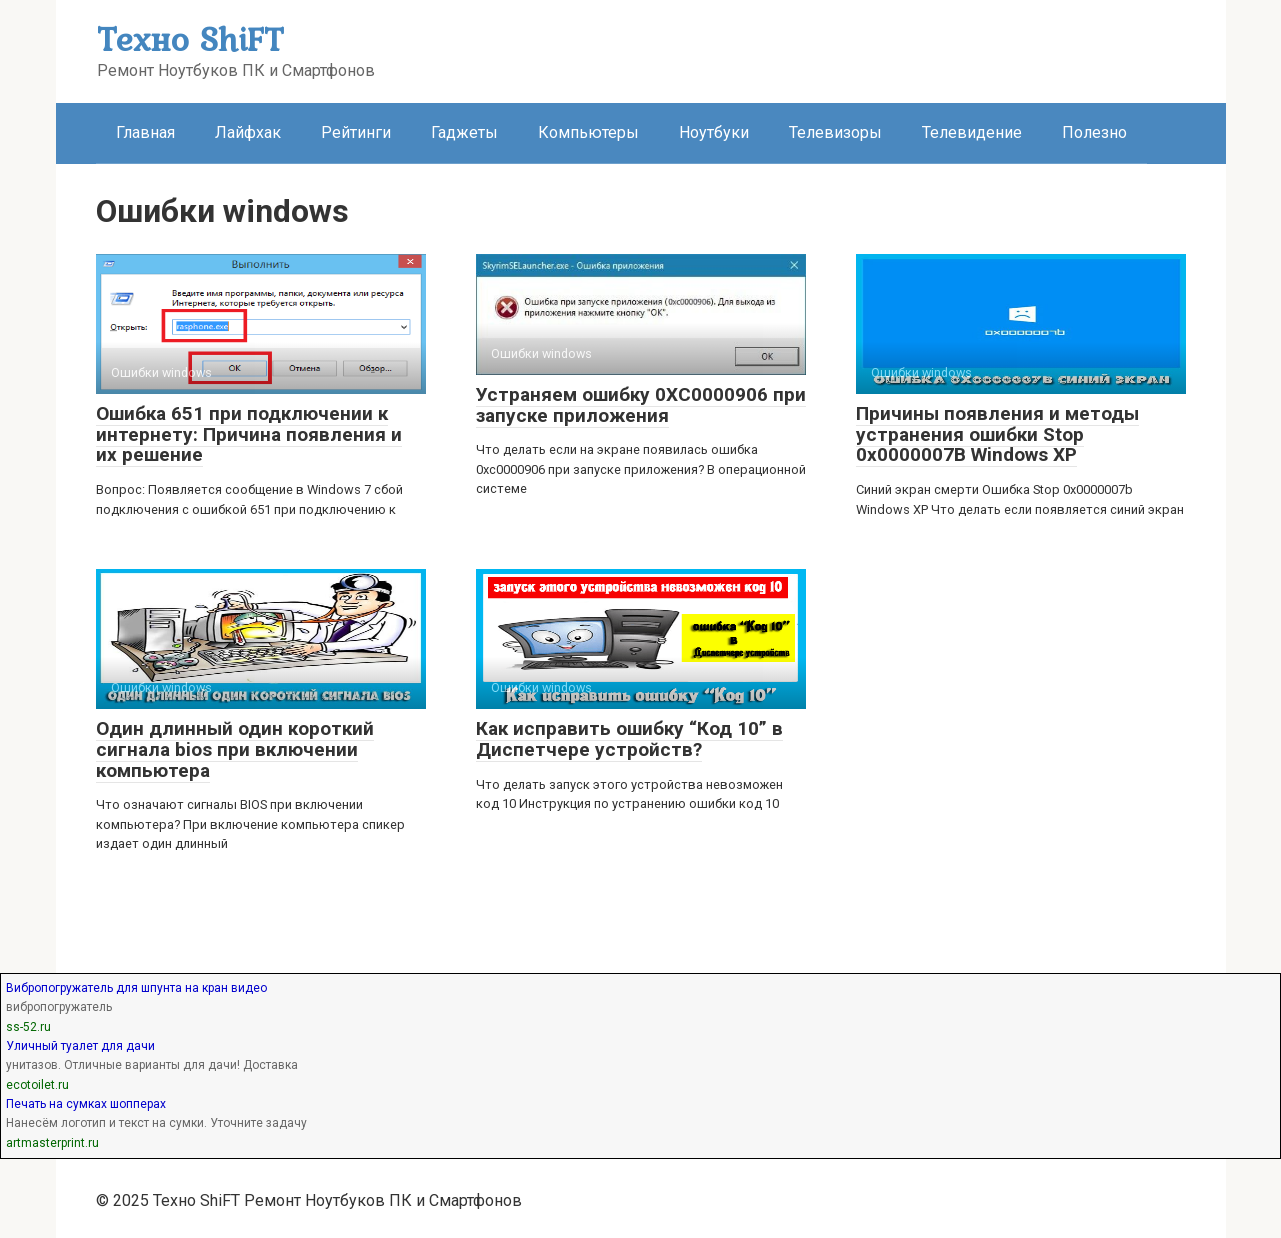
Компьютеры (588, 132)
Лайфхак (248, 132)
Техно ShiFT (190, 38)
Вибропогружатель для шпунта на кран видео (136, 988)
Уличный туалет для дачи (80, 1046)
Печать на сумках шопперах (86, 1104)
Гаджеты (464, 132)
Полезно (1094, 132)
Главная (145, 132)
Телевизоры (835, 132)
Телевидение (972, 132)
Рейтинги (356, 132)
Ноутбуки (714, 132)
